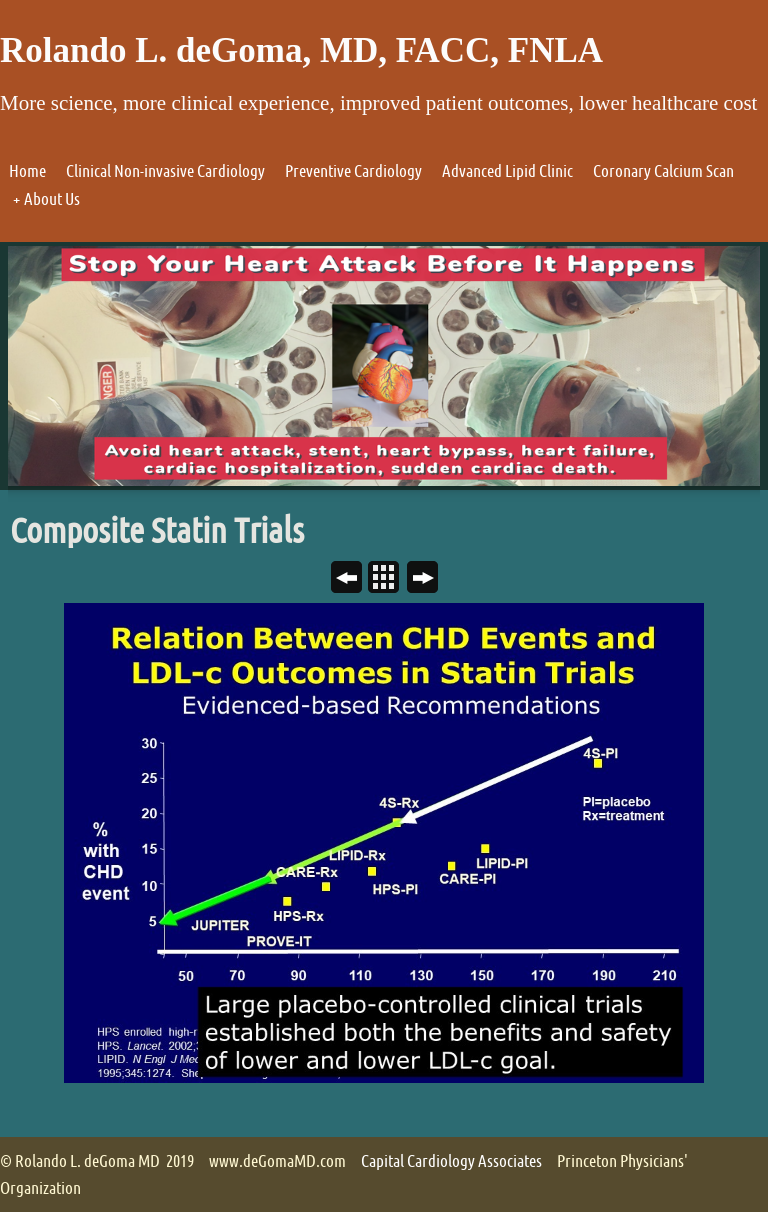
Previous (354, 579)
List (391, 579)
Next (430, 579)
